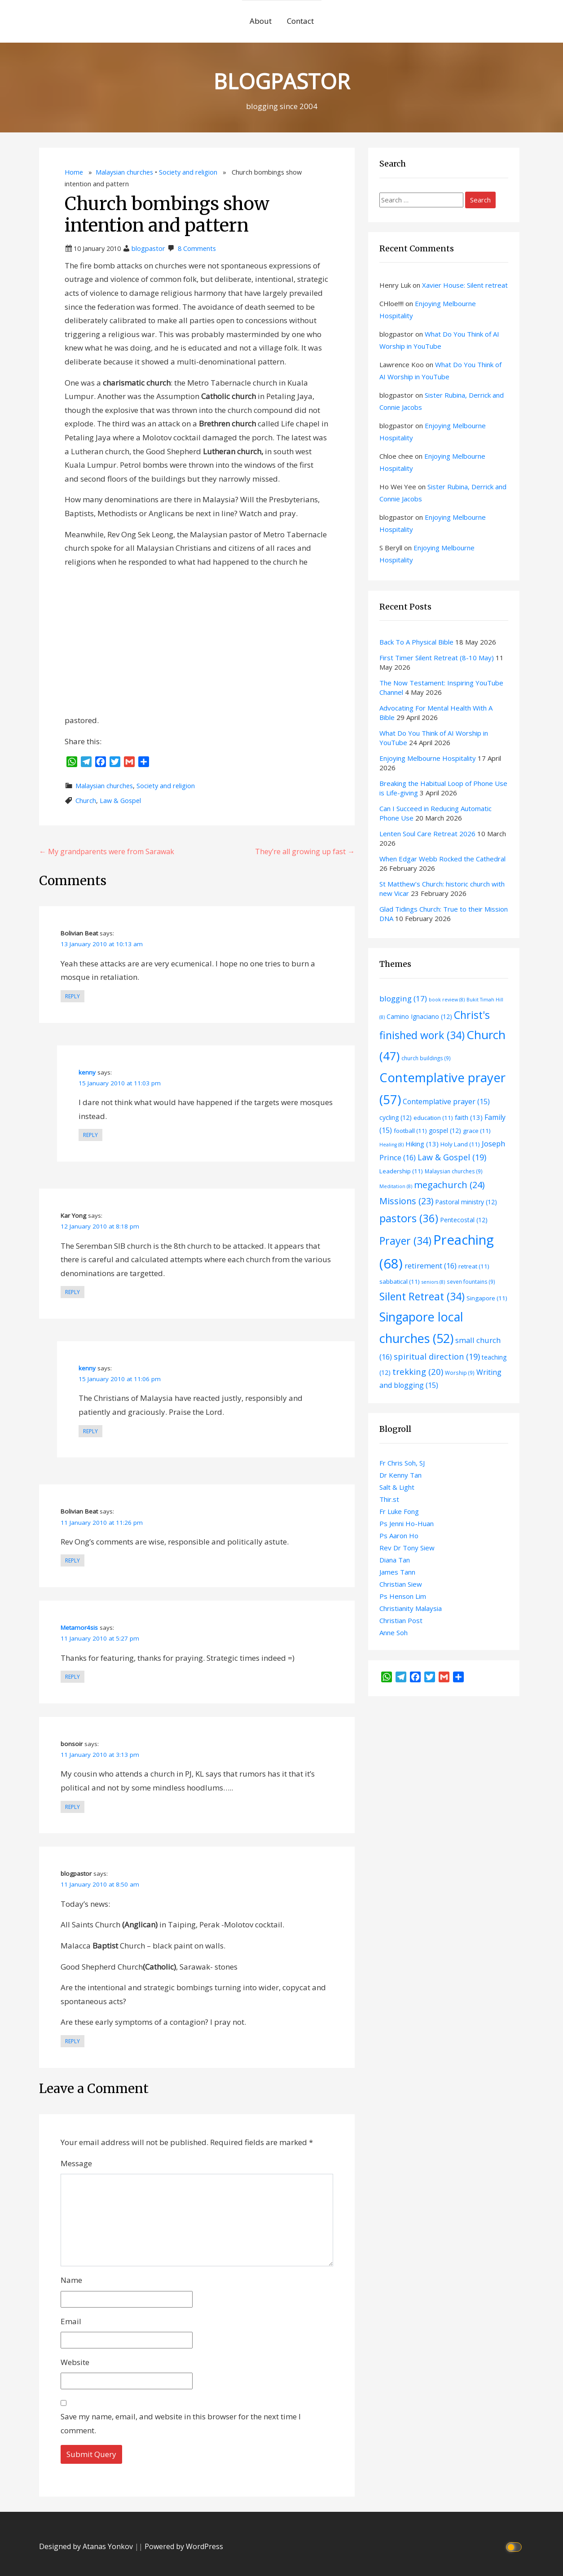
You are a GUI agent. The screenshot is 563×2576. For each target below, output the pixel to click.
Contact (300, 21)
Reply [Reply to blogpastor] (72, 2041)
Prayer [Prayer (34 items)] (405, 1240)
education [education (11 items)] (433, 1118)
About (261, 21)
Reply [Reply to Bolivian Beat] (72, 996)
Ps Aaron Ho (398, 1535)
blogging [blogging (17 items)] (403, 998)
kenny (87, 1072)
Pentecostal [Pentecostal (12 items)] (464, 1220)
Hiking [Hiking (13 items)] (422, 1143)
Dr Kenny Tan (400, 1474)
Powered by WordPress (184, 2546)
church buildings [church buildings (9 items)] (426, 1058)
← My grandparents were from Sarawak (106, 851)
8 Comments (197, 248)
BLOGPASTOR (281, 79)
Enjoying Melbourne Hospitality (427, 758)
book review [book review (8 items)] (447, 999)
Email (71, 2321)
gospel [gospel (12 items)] (445, 1130)
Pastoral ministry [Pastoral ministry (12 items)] (466, 1202)
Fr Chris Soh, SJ (402, 1462)
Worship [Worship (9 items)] (460, 1372)
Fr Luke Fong (399, 1511)
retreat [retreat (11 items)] (473, 1266)
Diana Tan (394, 1559)
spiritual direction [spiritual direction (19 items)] (437, 1356)
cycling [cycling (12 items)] (395, 1117)
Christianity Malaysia (410, 1608)
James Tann (397, 1571)
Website (75, 2362)
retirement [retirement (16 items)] (431, 1265)
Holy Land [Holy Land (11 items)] (460, 1144)
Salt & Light (396, 1487)
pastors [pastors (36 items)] (408, 1218)
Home (74, 172)
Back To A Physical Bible (416, 641)
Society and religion (188, 172)
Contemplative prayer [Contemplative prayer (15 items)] (446, 1101)
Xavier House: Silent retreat (465, 285)
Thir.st (389, 1499)
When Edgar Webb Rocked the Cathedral (442, 858)
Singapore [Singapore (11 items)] (486, 1298)
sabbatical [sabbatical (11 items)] (399, 1281)
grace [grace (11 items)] (477, 1131)
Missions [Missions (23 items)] (406, 1201)
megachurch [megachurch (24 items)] (449, 1185)
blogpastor (148, 248)
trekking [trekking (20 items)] (417, 1371)
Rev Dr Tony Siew (407, 1547)
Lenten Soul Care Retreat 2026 (427, 833)
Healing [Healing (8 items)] (391, 1144)
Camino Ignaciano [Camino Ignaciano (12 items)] (419, 1016)
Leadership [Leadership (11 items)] (401, 1171)
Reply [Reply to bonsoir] (72, 1807)
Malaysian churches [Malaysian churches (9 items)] (454, 1171)
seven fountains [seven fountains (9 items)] (471, 1281)
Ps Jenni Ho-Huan (406, 1523)
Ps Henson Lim (402, 1596)
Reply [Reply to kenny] (90, 1135)
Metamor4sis (79, 1628)
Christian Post (400, 1620)
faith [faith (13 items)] (469, 1117)
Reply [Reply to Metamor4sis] (72, 1677)
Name (71, 2280)
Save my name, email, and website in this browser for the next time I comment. (181, 2423)
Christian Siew (400, 1584)
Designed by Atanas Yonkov (87, 2546)
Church (85, 800)
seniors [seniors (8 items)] (433, 1282)
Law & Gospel (120, 800)
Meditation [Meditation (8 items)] (395, 1186)
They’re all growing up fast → (305, 851)
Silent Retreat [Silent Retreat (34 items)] (422, 1296)
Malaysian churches (124, 172)
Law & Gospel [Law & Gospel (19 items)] (452, 1157)
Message (76, 2163)
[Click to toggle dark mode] (515, 2546)
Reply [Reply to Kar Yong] (72, 1292)
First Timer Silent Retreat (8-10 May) (436, 657)
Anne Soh (393, 1632)
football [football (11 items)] (410, 1131)
